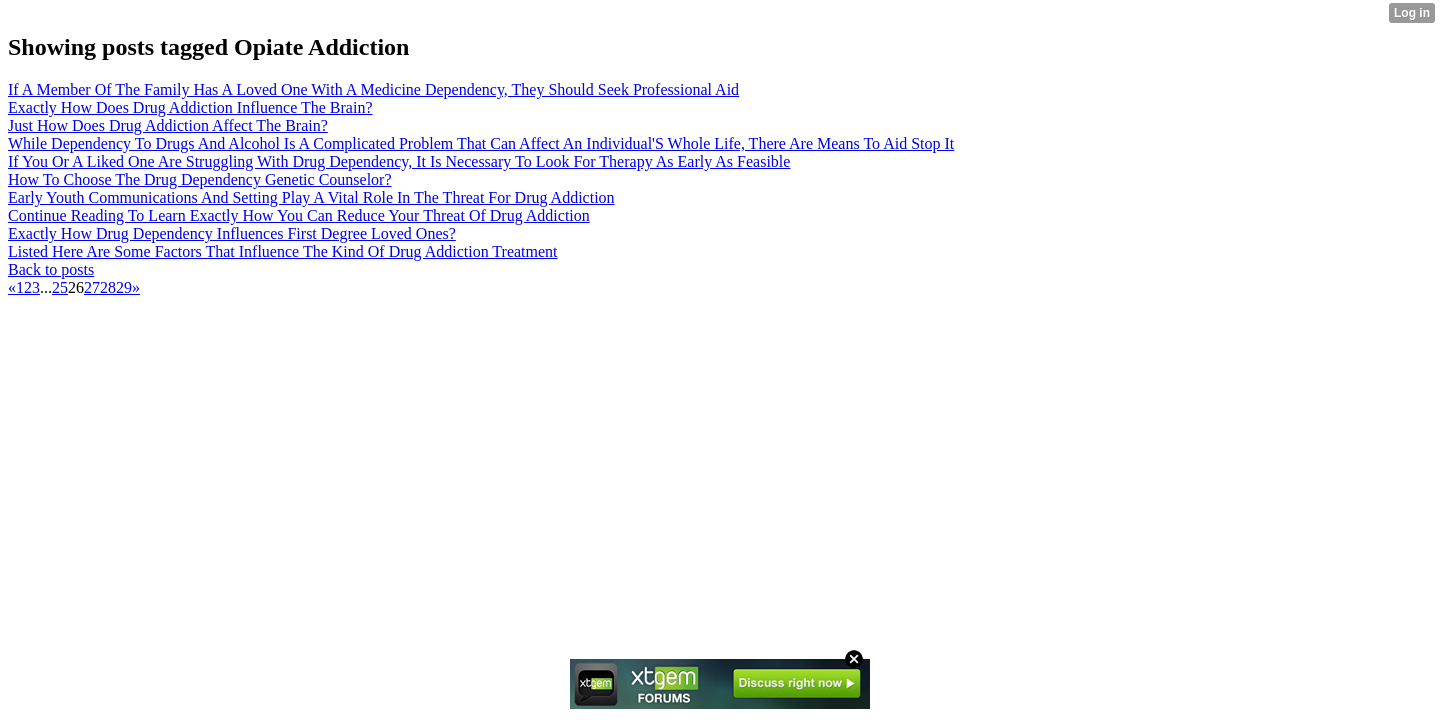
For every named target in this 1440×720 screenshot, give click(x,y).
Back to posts (51, 269)
